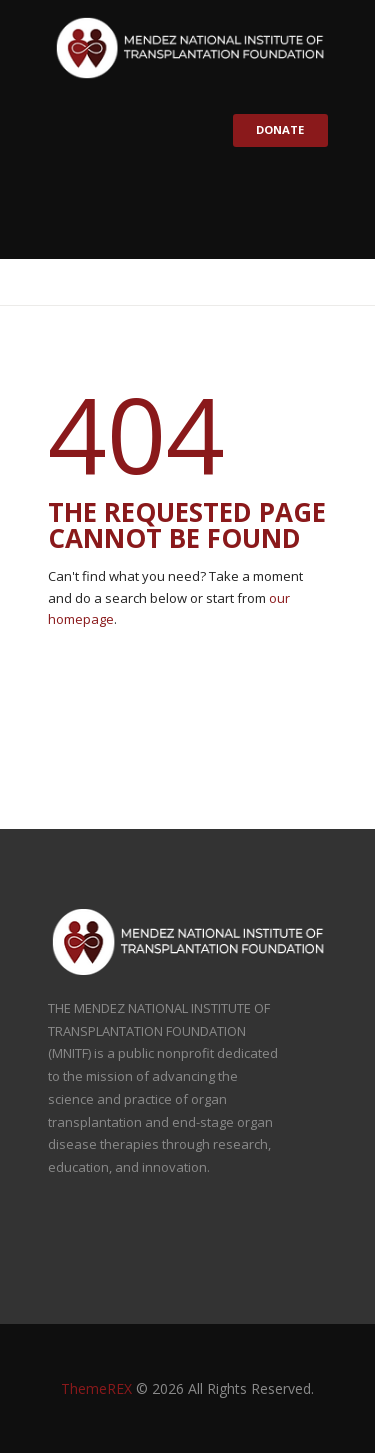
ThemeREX (96, 1388)
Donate (279, 129)
